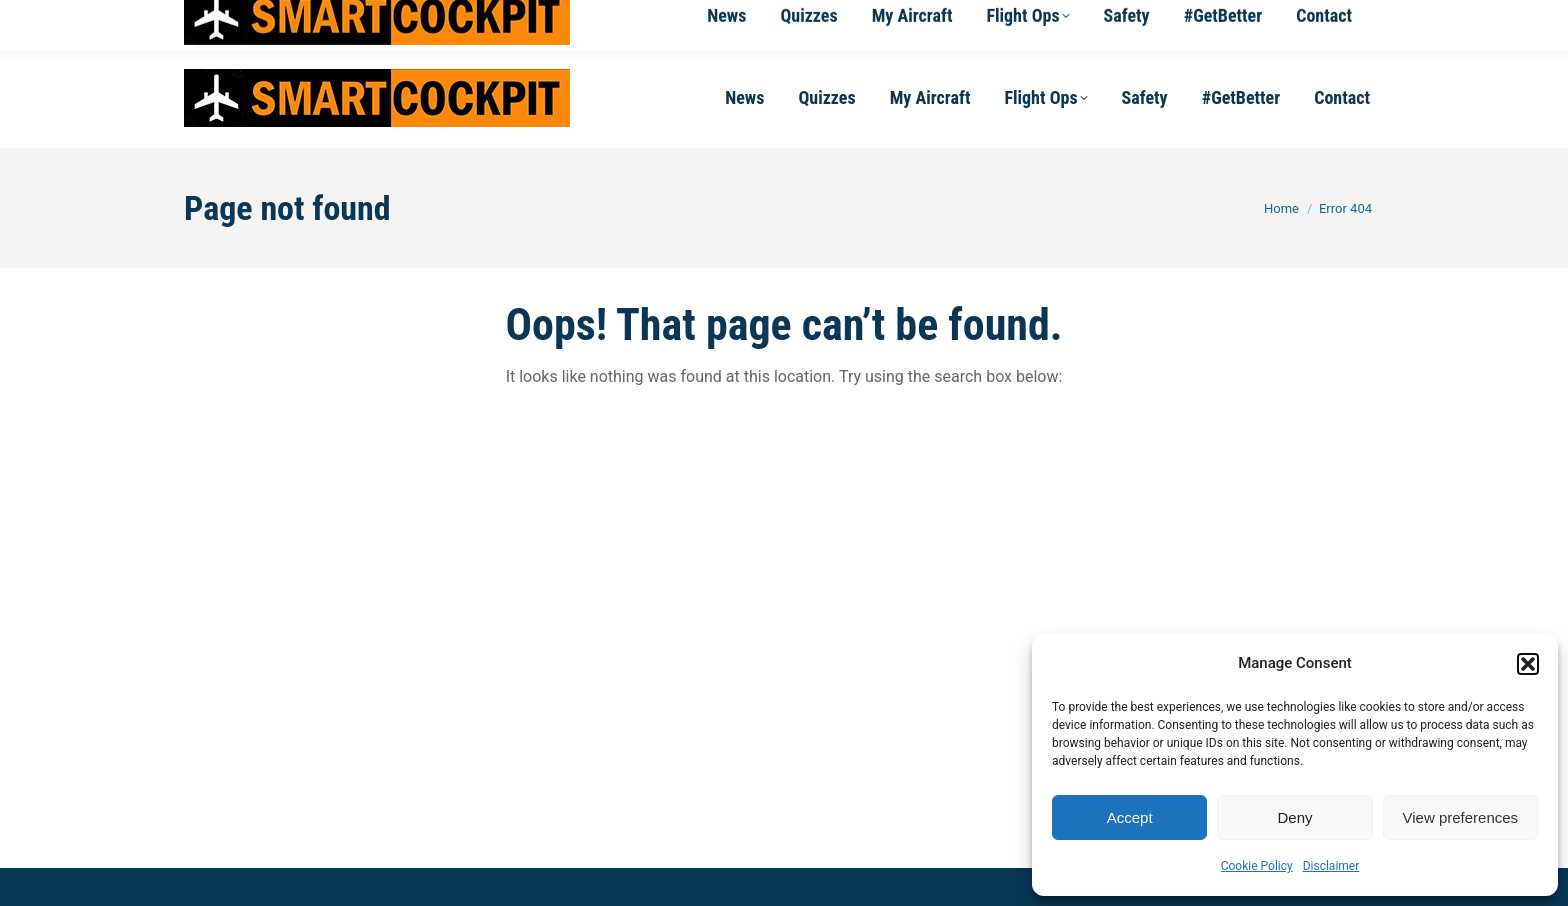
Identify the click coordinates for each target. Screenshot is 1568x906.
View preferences (1461, 817)
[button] (1528, 664)
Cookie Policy (1257, 866)
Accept (1130, 817)
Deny (1294, 817)
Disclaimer (1331, 866)
